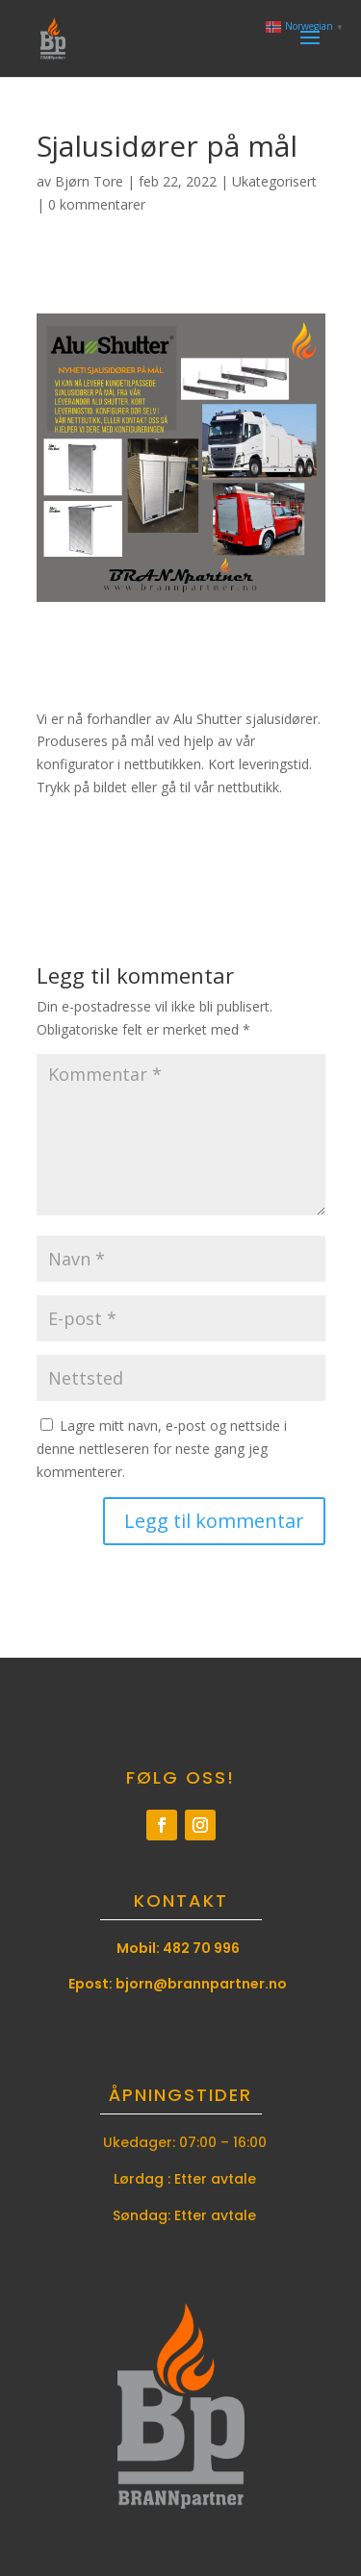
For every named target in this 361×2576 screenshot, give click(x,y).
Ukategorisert (274, 181)
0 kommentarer (96, 204)
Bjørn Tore (89, 181)
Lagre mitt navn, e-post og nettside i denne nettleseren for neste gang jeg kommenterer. (162, 1448)
